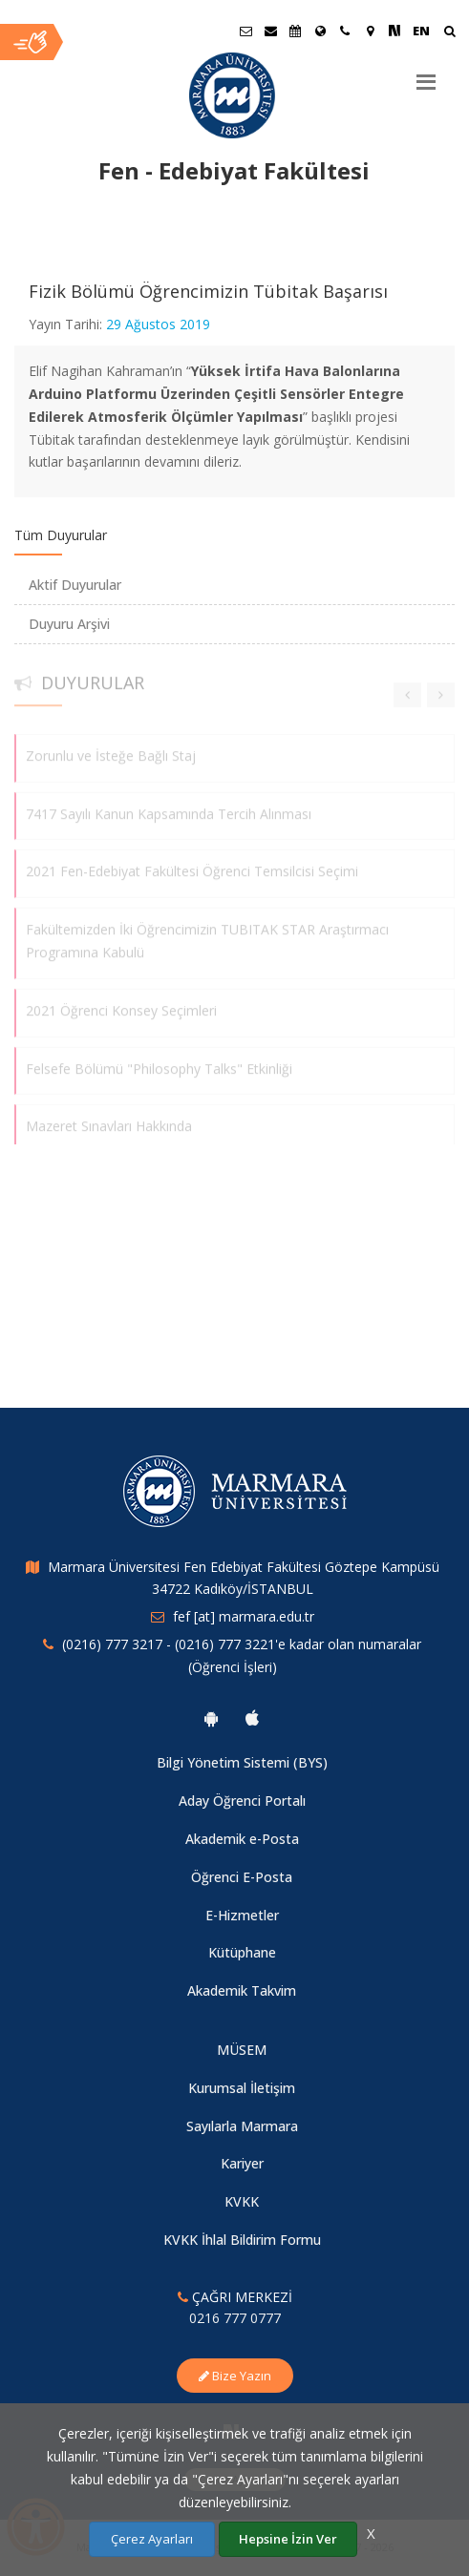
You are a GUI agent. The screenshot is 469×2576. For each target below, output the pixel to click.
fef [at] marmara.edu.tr (243, 1616)
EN (421, 30)
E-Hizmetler (242, 1915)
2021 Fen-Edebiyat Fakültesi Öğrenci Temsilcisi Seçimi (192, 864)
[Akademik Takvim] (295, 30)
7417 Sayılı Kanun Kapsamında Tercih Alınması (168, 806)
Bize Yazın (235, 2375)
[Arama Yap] (449, 33)
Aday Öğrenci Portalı (242, 1800)
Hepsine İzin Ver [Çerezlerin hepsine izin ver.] (288, 2538)
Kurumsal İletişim (241, 2088)
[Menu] (426, 74)
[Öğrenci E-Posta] (245, 30)
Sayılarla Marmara (242, 2126)
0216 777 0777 (235, 2318)
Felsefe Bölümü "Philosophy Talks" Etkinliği (159, 1061)
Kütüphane (242, 1952)
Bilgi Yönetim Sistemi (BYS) (242, 1762)
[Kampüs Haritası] (369, 30)
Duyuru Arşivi (69, 624)
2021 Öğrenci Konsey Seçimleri (121, 1003)
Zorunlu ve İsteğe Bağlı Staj (111, 748)
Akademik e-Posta (242, 1839)
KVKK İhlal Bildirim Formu (242, 2239)
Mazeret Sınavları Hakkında (109, 1119)
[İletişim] (344, 30)
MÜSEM (241, 2050)
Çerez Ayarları (152, 2538)
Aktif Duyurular (75, 585)
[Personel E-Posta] (270, 30)
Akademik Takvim (241, 1990)
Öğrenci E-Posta (241, 1877)
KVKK (241, 2201)
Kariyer (242, 2163)
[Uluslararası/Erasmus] (320, 30)
